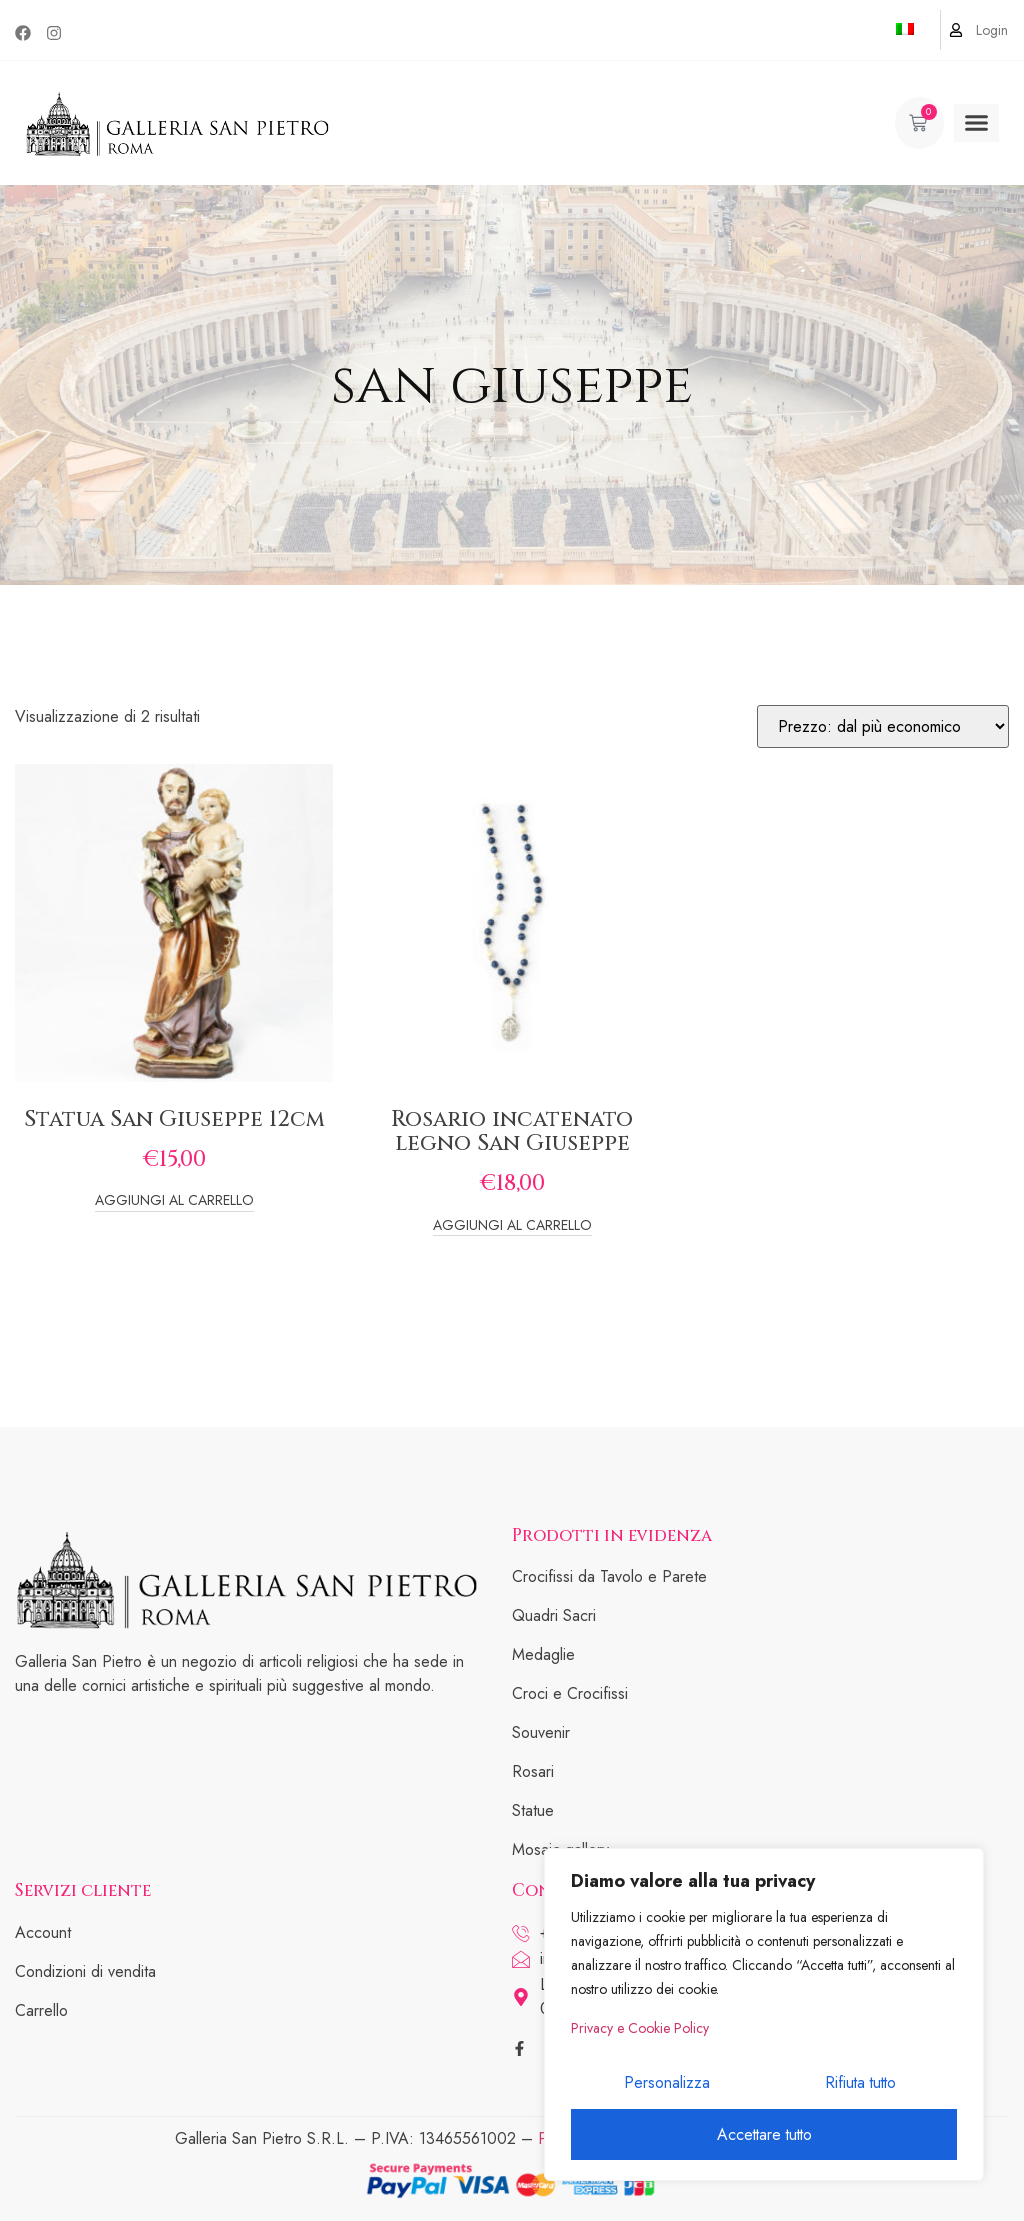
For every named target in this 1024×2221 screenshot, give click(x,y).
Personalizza (666, 2083)
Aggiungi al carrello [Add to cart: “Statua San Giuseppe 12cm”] (174, 1201)
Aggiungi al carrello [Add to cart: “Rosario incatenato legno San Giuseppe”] (512, 1226)
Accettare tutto (764, 2134)
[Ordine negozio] (883, 726)
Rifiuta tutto (859, 2083)
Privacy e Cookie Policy (640, 2030)
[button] (976, 123)
